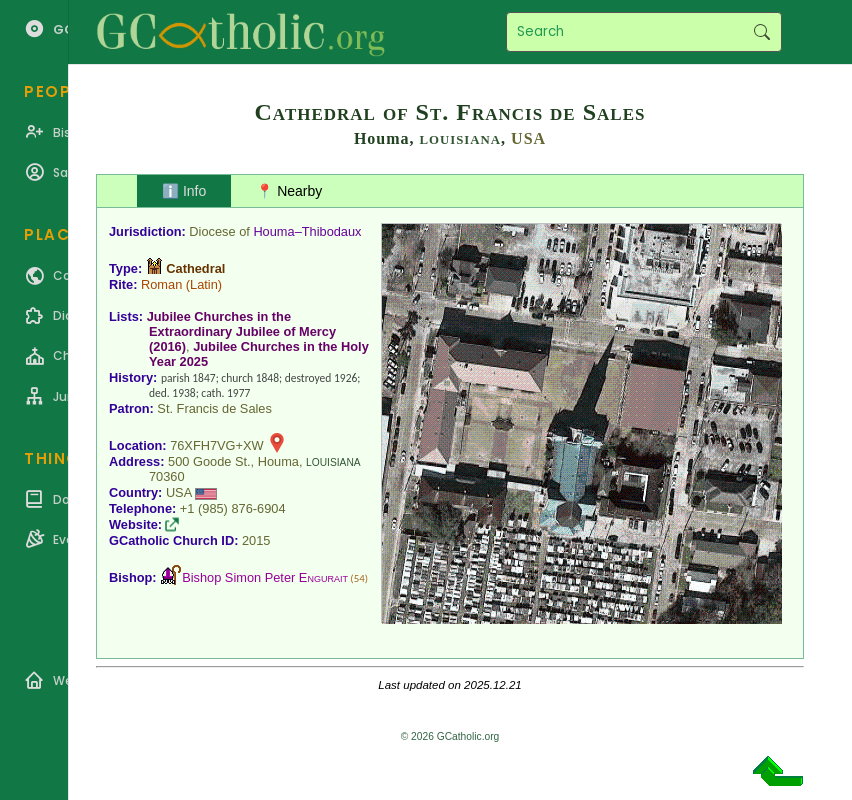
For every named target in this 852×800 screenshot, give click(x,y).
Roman (161, 284)
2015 (256, 540)
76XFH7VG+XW (217, 445)
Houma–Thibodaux (307, 231)
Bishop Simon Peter (265, 577)
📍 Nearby (289, 191)
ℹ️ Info (184, 191)
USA (528, 138)
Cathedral (195, 268)
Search (761, 32)
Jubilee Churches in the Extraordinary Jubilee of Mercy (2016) (241, 331)
